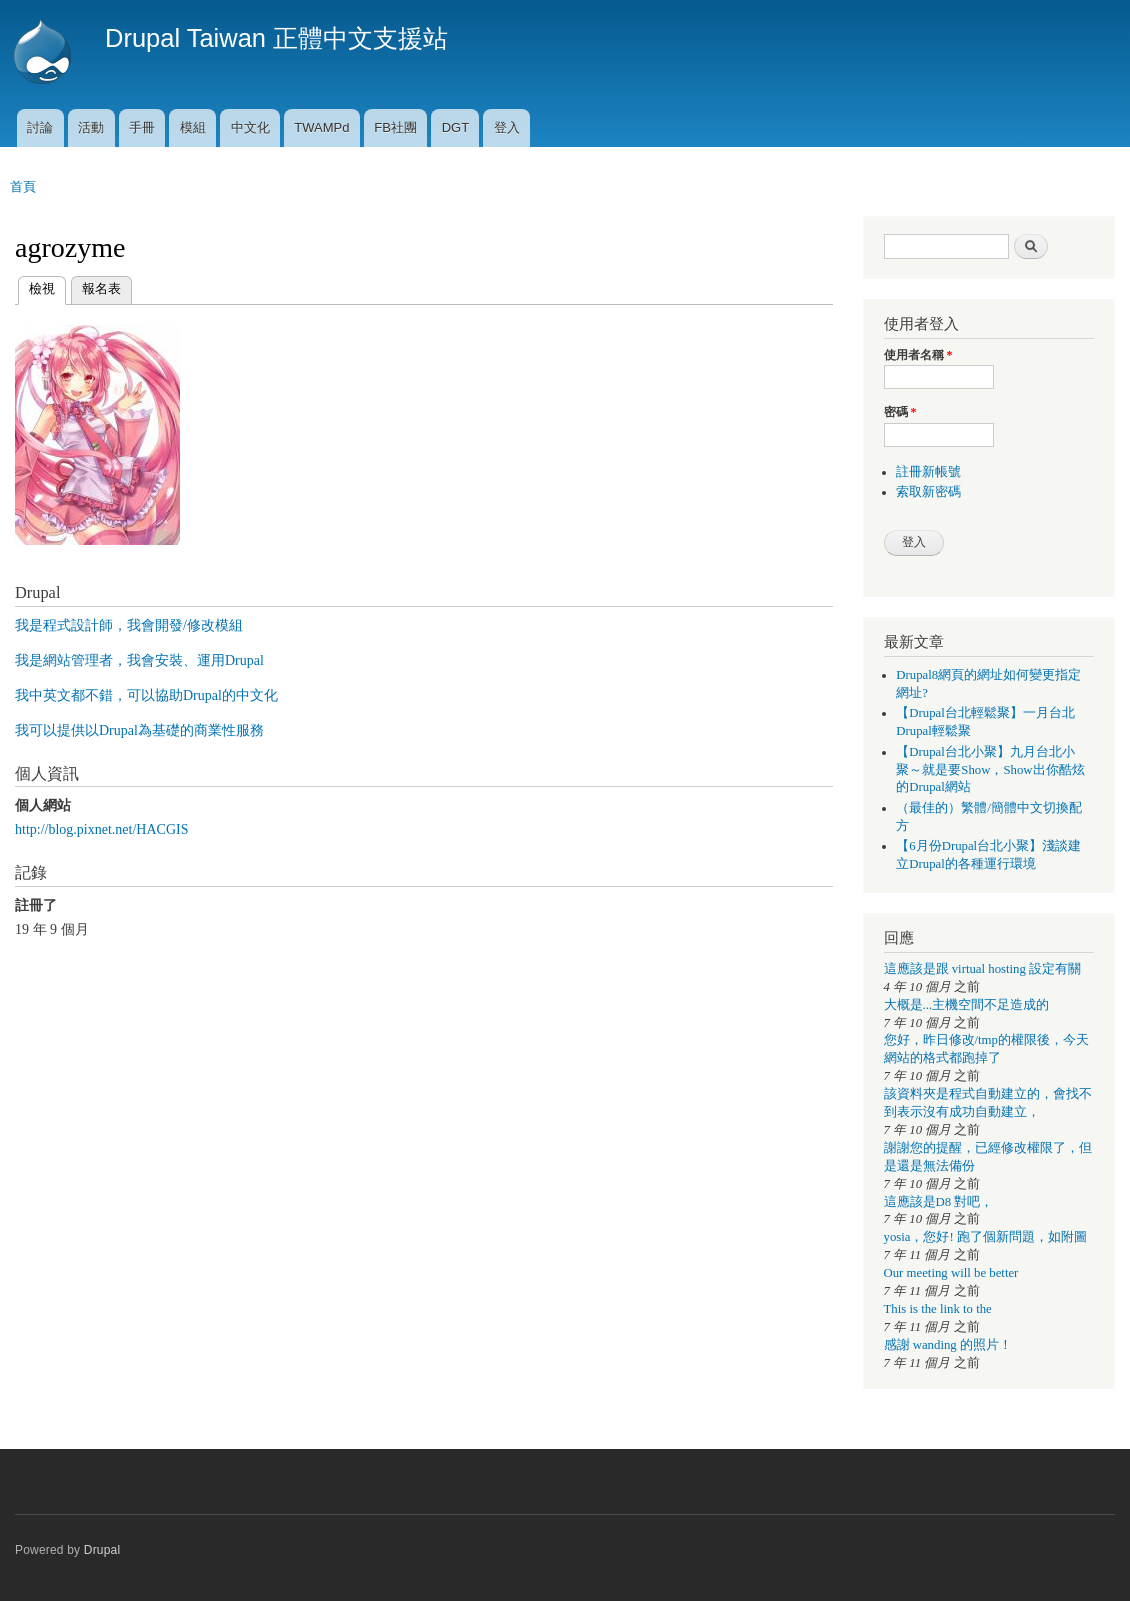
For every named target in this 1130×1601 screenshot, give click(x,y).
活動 (91, 127)
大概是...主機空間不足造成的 (967, 1005)
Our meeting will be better (951, 1273)
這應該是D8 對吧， (939, 1202)
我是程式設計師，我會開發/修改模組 (129, 625)
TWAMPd (321, 127)
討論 (40, 127)
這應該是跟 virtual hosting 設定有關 (983, 969)
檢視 (42, 286)
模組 (193, 127)
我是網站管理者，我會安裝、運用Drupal (139, 660)
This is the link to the (938, 1309)
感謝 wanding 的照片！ (948, 1345)
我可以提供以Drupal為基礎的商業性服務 (139, 730)
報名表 (101, 288)
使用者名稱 (918, 355)
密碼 (900, 412)
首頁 (23, 186)
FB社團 (395, 127)
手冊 (142, 127)
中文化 (250, 127)
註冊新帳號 (928, 472)
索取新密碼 (928, 492)
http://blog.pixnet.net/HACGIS (101, 829)
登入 (507, 127)
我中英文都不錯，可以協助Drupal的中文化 (146, 695)
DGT (455, 127)
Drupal (102, 1550)
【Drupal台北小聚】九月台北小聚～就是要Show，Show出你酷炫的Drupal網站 (990, 770)
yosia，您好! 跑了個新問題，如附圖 (985, 1237)
